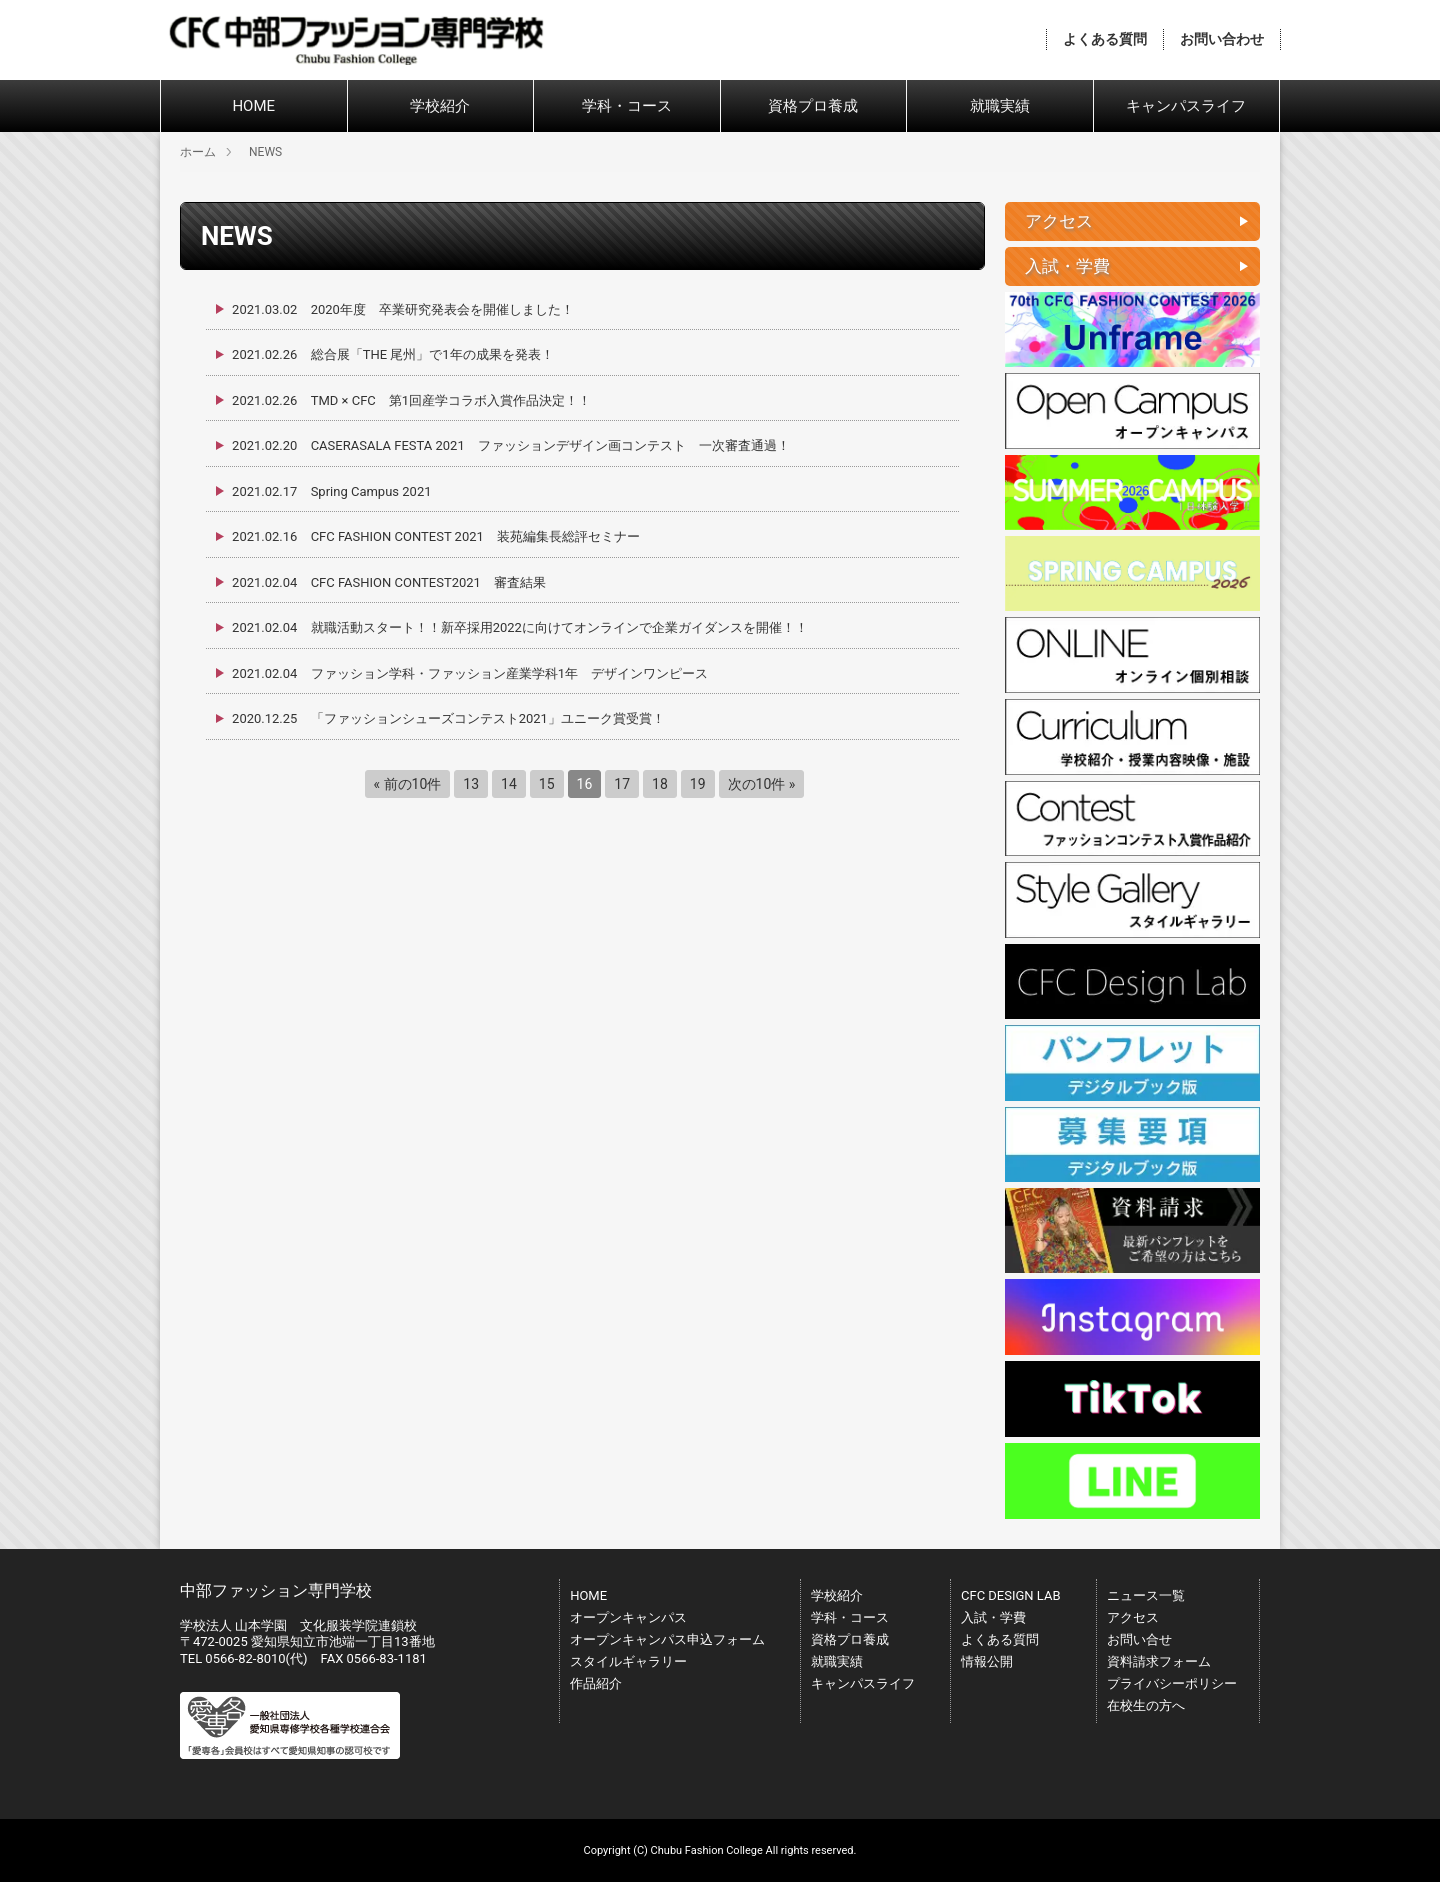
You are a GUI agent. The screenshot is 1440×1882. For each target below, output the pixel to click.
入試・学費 (993, 1617)
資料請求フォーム (1159, 1661)
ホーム (198, 152)
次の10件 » (762, 784)
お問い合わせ (1222, 39)
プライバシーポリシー (1172, 1683)
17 (622, 784)
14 (509, 784)
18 (660, 784)
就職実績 (1000, 106)
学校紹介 (440, 106)
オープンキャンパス (628, 1617)
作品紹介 (596, 1683)
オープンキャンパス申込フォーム (667, 1639)
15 (547, 784)
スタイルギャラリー (628, 1661)
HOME (253, 106)
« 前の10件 (408, 784)
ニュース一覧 (1146, 1595)
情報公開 (987, 1661)
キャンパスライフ (1186, 106)
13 (471, 784)
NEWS (265, 152)
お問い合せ (1139, 1639)
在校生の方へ (1146, 1705)
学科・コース (627, 106)
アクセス (1133, 1617)
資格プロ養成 (813, 106)
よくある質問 (1105, 39)
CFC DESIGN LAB (1011, 1595)
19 (698, 784)
